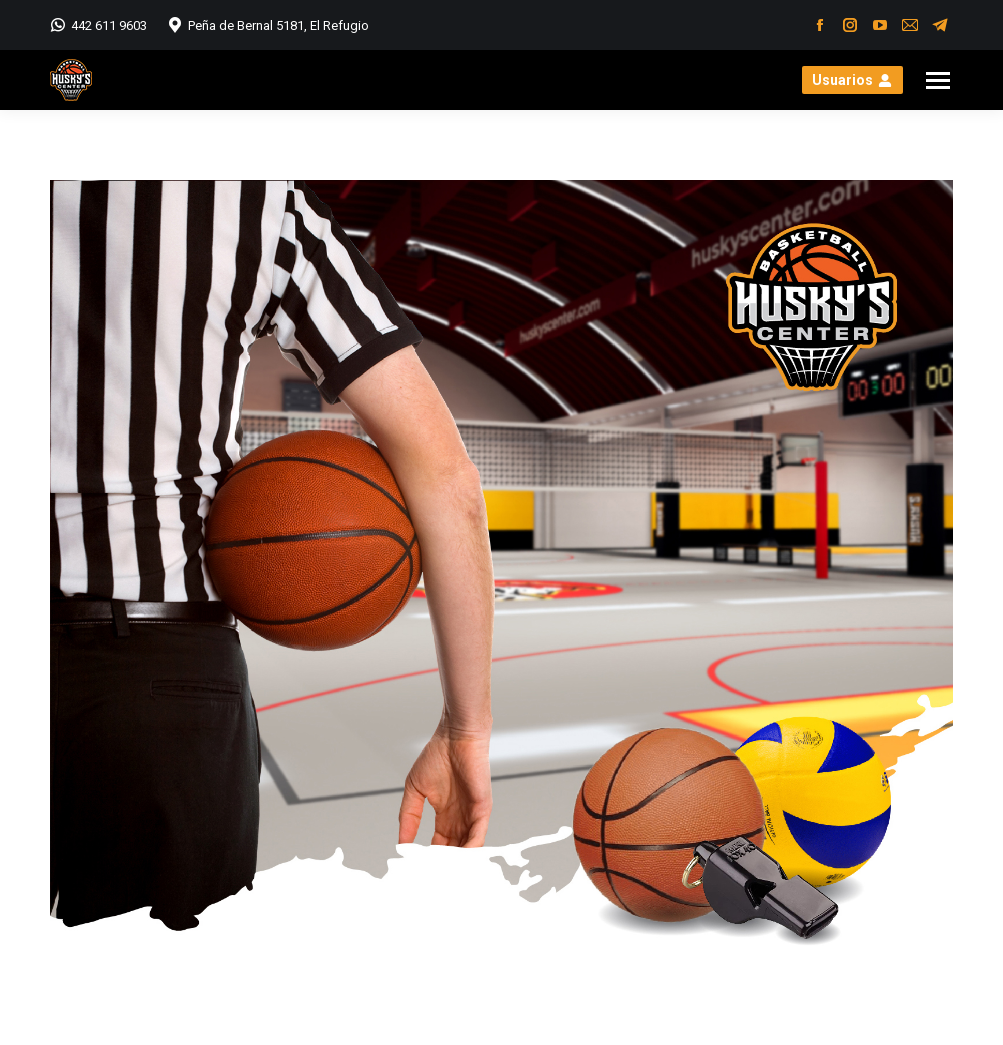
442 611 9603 (98, 25)
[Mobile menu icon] (938, 80)
